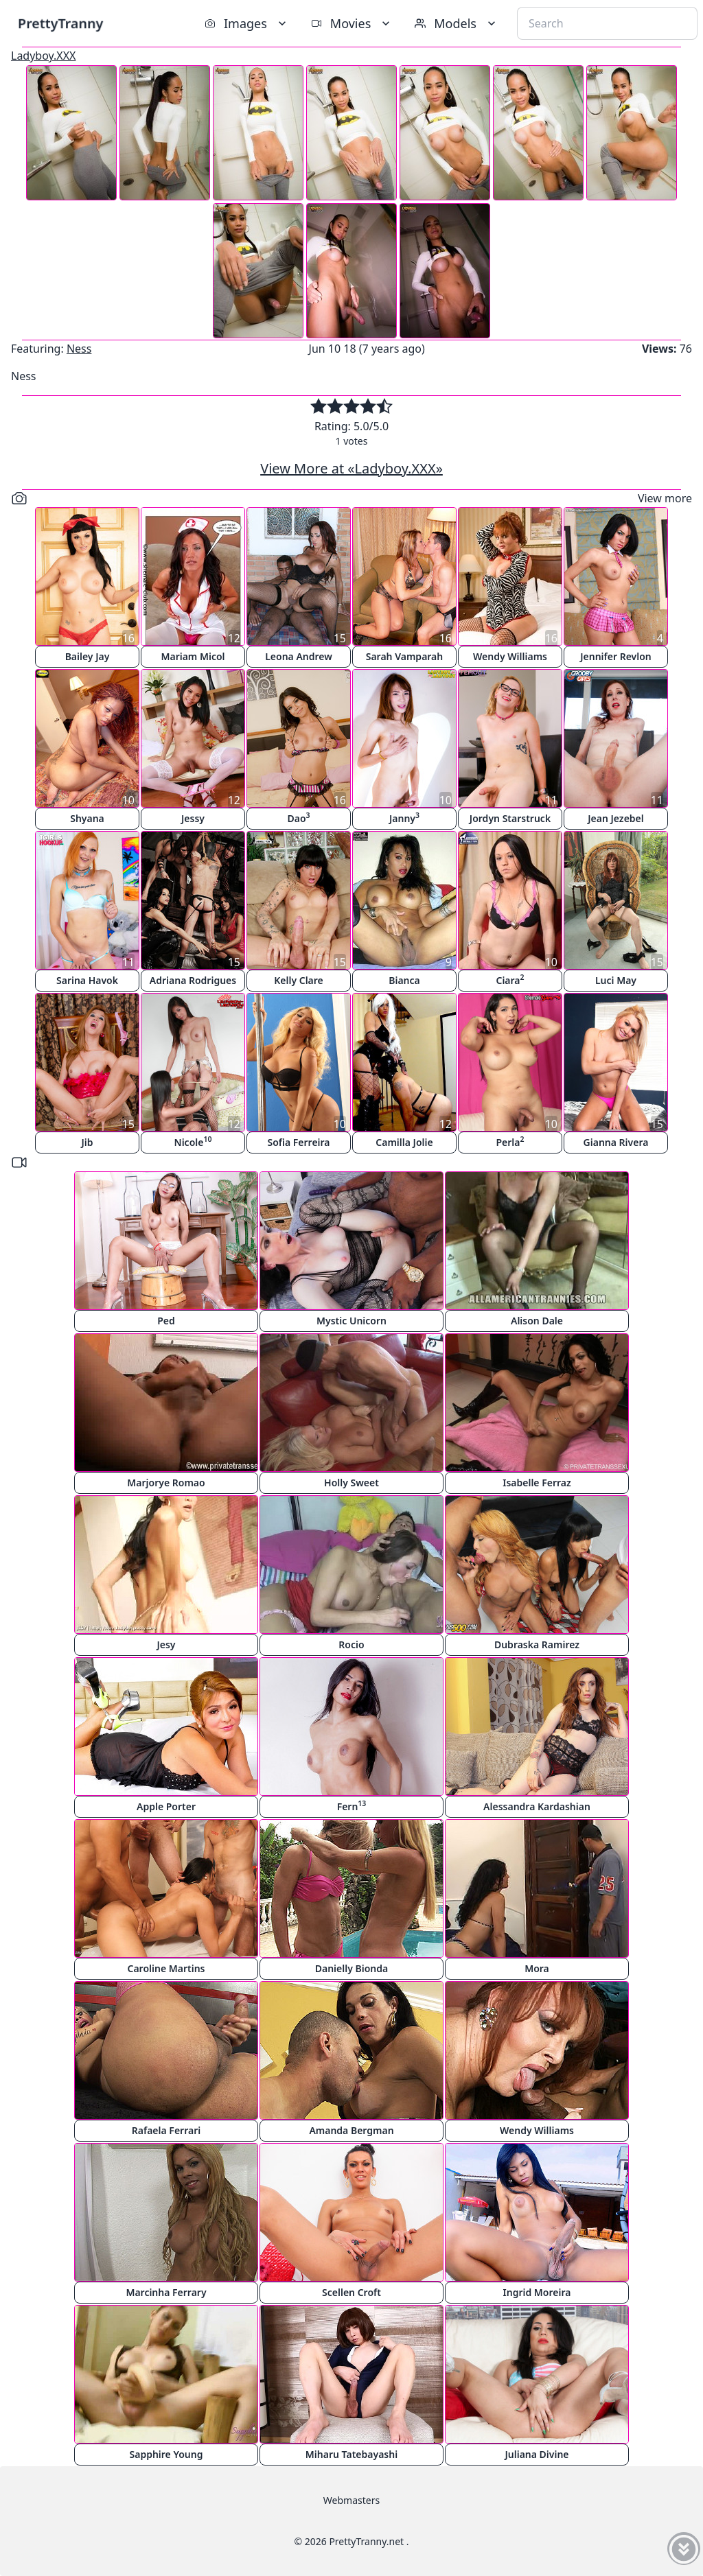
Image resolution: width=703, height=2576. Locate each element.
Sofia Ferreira (298, 1142)
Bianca (404, 980)
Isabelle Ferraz (537, 1482)
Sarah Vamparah (404, 656)
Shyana (87, 818)
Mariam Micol (192, 656)
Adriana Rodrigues (193, 980)
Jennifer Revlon (616, 656)
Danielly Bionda (351, 1968)
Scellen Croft (351, 2292)
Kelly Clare (298, 980)
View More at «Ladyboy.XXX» (351, 468)
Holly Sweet (351, 1482)
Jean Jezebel (616, 818)
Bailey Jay (87, 656)
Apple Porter (166, 1806)
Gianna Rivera (616, 1142)
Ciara (510, 979)
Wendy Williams (510, 656)
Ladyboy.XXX (43, 55)
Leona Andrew (298, 656)
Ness (79, 348)
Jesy (166, 1644)
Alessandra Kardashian (536, 1806)
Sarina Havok (87, 980)
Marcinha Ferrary (166, 2292)
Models (456, 23)
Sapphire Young (166, 2454)
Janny (404, 817)
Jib (87, 1142)
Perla (510, 1141)
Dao (298, 817)
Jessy (193, 818)
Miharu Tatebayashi (351, 2454)
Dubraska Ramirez (536, 1644)
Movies (352, 23)
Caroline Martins (166, 1968)
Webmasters (351, 2500)
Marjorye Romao (166, 1482)
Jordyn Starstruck (510, 818)
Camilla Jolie (404, 1142)
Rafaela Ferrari (166, 2130)
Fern (352, 1806)
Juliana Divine (536, 2454)
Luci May (615, 980)
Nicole (193, 1141)
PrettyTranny (60, 23)
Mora (537, 1968)
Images (247, 23)
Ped (166, 1320)
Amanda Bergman (351, 2130)
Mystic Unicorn (351, 1320)
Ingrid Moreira (537, 2292)
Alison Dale (537, 1320)
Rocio (351, 1644)
